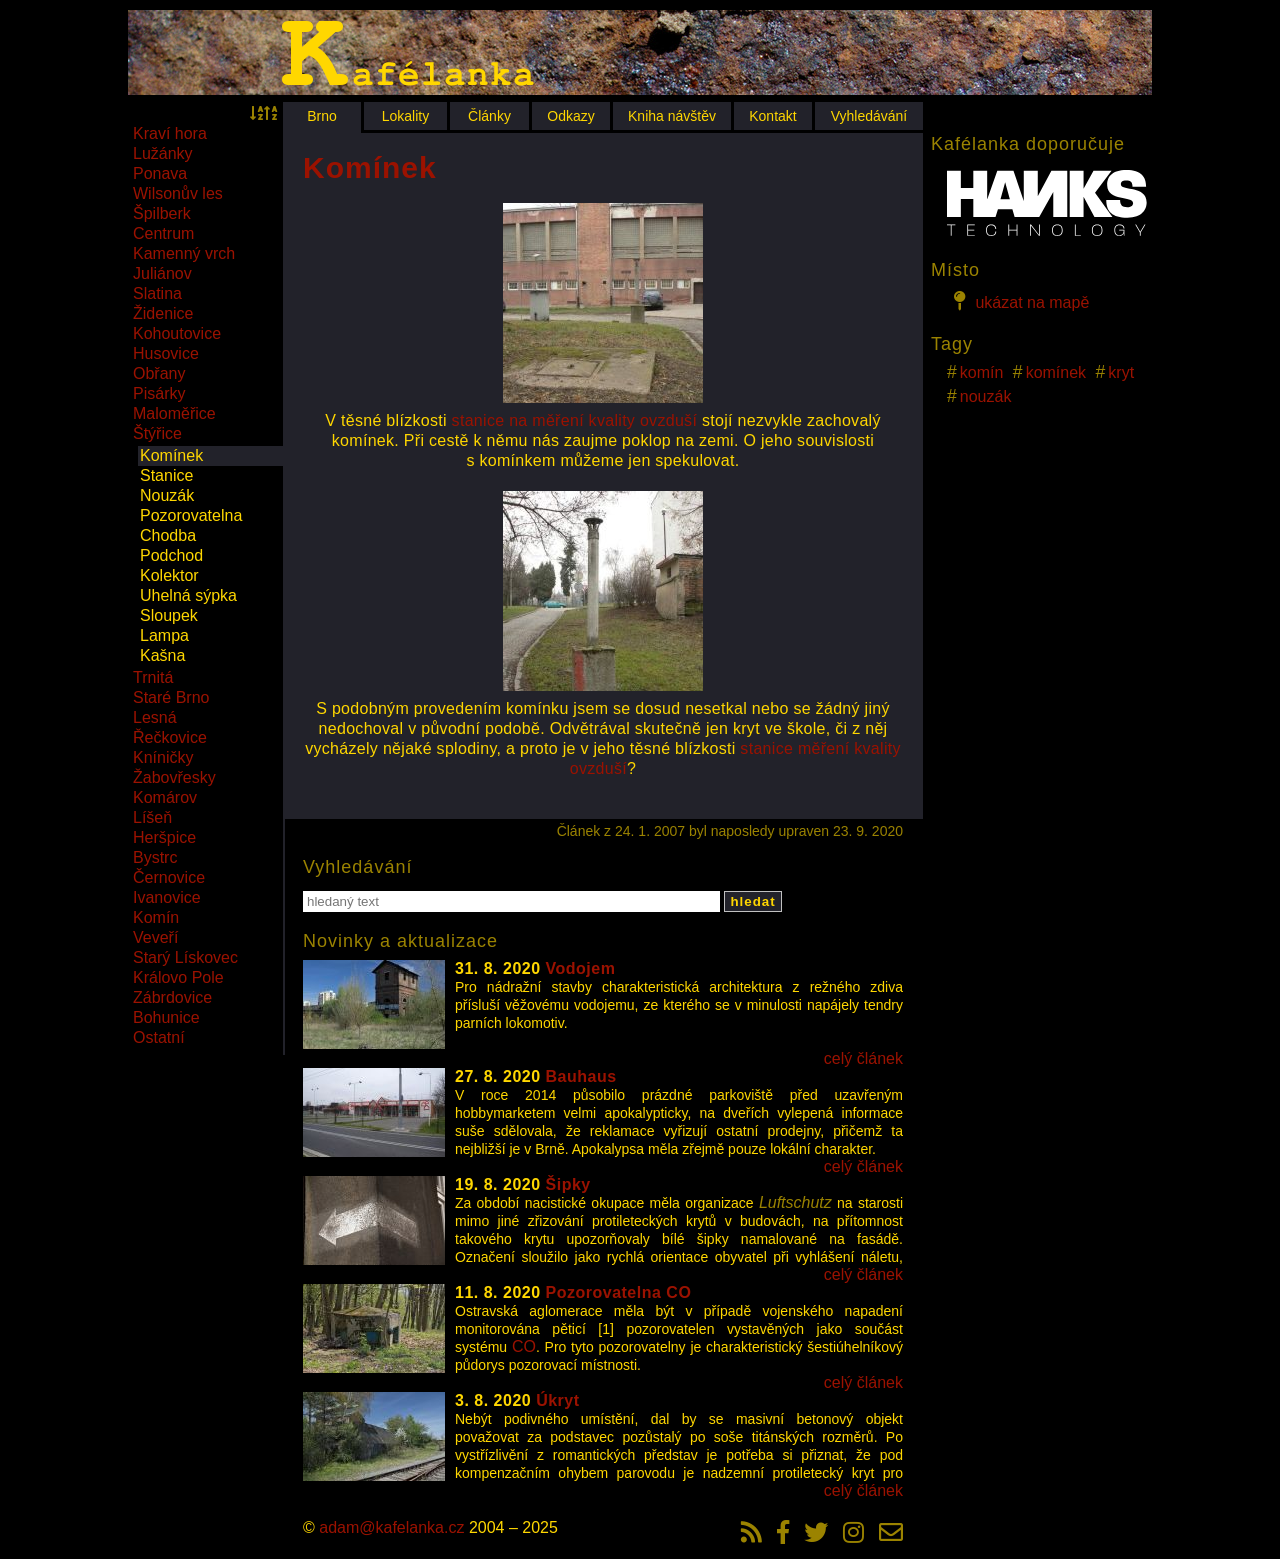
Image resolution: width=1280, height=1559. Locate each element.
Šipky (568, 1184)
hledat (752, 901)
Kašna (162, 655)
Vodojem (581, 968)
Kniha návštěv (672, 116)
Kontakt (772, 116)
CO (524, 1346)
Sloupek (169, 615)
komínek (1056, 372)
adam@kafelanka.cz (391, 1527)
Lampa (164, 635)
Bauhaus (581, 1076)
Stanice (166, 475)
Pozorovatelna (191, 515)
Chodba (168, 535)
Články (489, 116)
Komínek (171, 455)
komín (982, 372)
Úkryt (557, 1400)
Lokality (405, 116)
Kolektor (169, 575)
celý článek (863, 1058)
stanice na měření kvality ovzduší (575, 420)
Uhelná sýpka (188, 595)
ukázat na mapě (1018, 301)
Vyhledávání (869, 116)
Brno (322, 116)
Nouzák (167, 495)
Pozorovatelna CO (619, 1292)
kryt (1121, 372)
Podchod (171, 555)
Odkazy (570, 116)
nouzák (986, 396)
